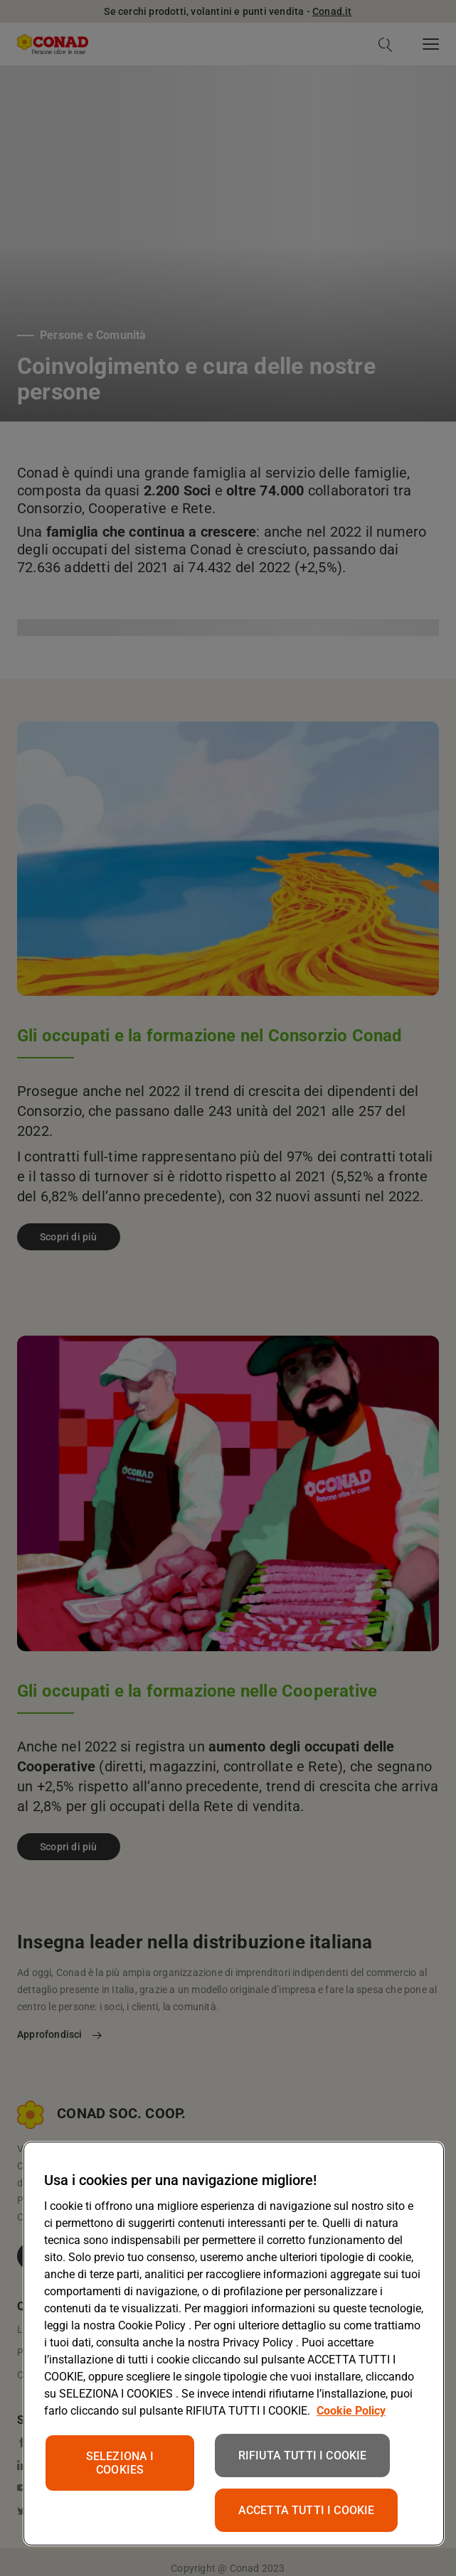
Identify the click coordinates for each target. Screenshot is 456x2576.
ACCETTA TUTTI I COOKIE (306, 2510)
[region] (234, 2343)
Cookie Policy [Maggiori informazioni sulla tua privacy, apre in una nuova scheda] (351, 2410)
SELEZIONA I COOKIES (120, 2462)
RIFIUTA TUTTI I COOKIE (302, 2455)
